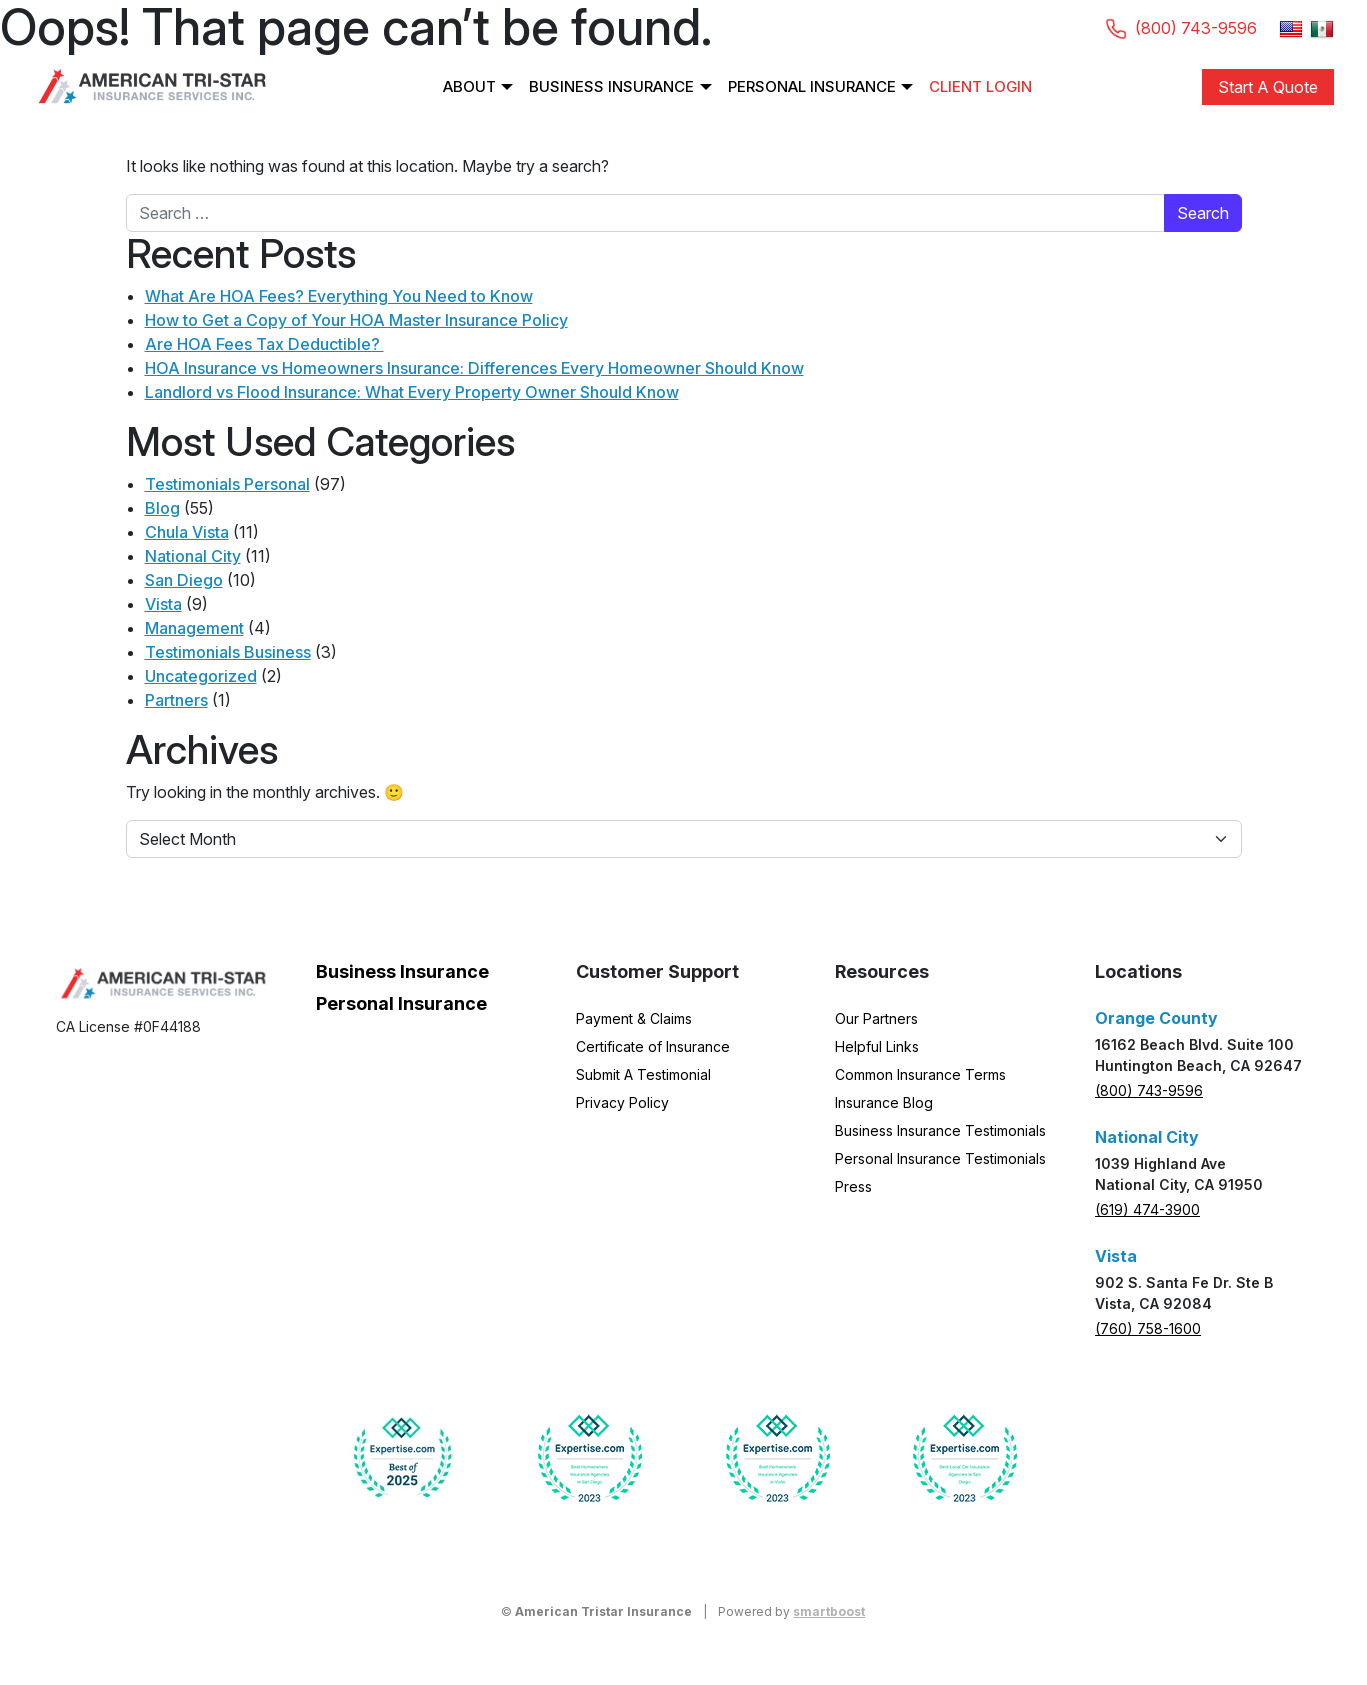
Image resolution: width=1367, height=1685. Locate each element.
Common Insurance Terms (920, 1074)
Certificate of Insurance (653, 1046)
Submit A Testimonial (643, 1074)
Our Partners (876, 1018)
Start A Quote (1268, 87)
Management (194, 628)
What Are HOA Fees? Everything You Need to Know (339, 296)
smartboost (829, 1611)
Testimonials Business (228, 652)
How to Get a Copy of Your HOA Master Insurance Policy (356, 320)
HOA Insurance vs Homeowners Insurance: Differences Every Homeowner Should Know (474, 368)
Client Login (980, 86)
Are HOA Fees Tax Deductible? (264, 344)
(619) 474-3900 (1147, 1209)
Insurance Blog (884, 1102)
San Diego (184, 580)
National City (193, 556)
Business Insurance (611, 86)
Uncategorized (201, 676)
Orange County (1156, 1018)
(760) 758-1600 (1148, 1328)
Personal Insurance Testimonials (940, 1158)
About (469, 86)
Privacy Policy (622, 1102)
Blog (162, 508)
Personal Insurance (812, 86)
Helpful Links (877, 1046)
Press (853, 1186)
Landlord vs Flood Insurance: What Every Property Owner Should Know (412, 392)
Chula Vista (187, 532)
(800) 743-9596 (1149, 1090)
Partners (176, 700)
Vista (163, 604)
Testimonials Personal (227, 484)
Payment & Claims (634, 1018)
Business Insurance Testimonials (940, 1130)
